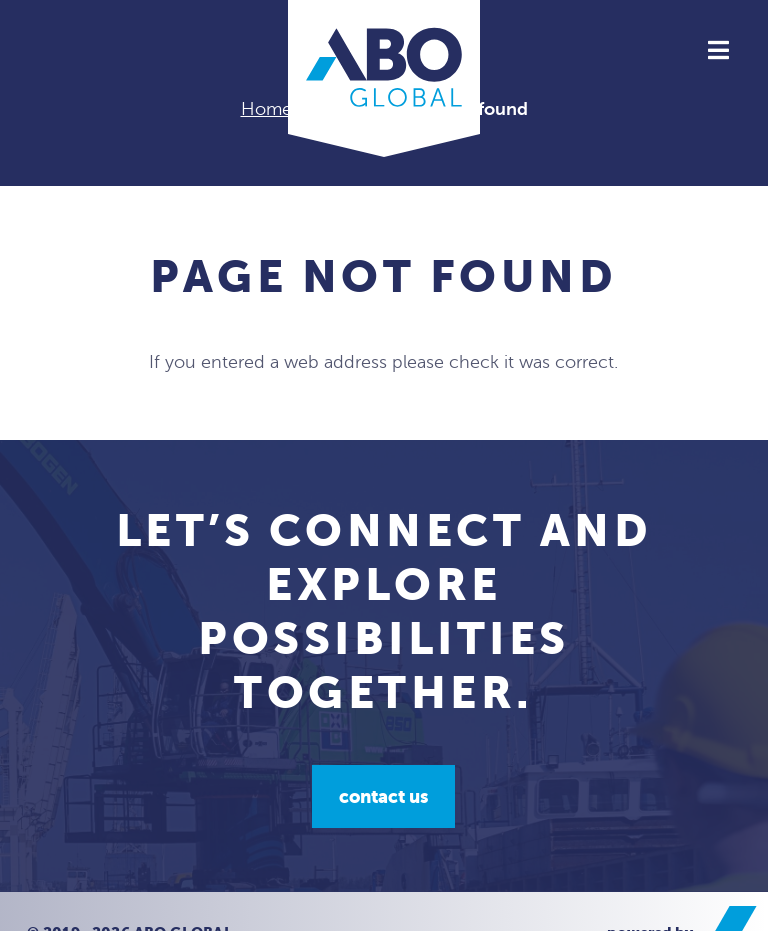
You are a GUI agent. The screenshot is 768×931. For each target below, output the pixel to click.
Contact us (383, 796)
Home (266, 109)
